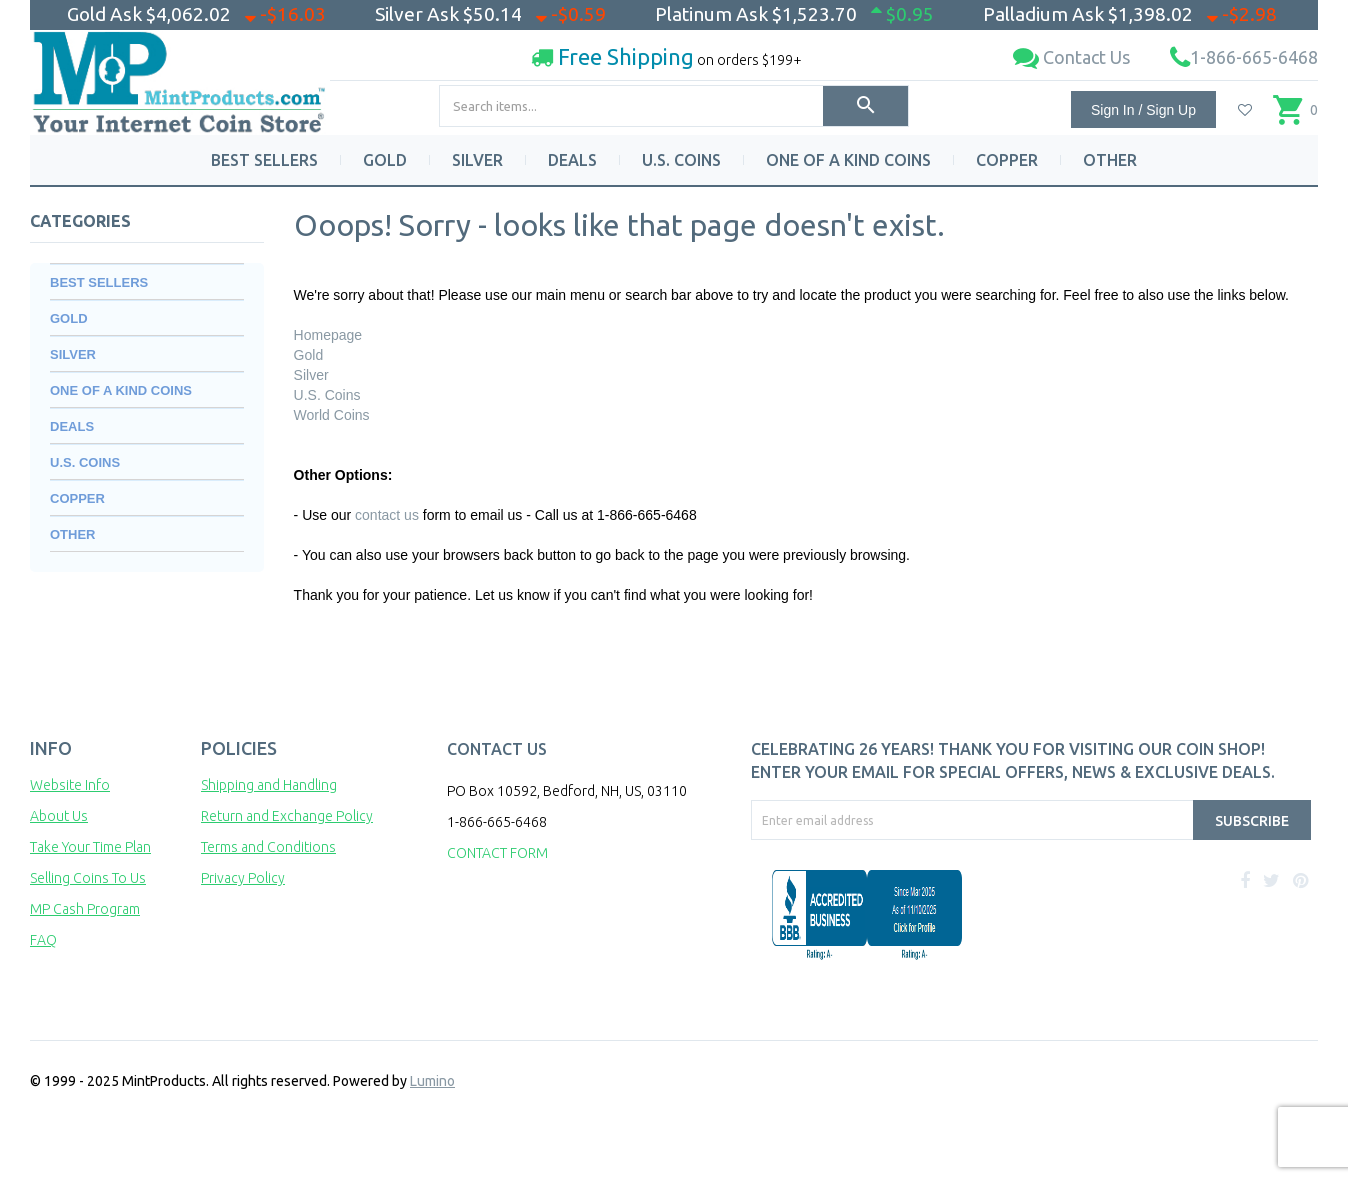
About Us (59, 816)
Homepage (328, 335)
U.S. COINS (681, 160)
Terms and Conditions (268, 847)
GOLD (385, 160)
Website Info (70, 785)
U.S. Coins (327, 395)
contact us (387, 515)
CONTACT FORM (497, 853)
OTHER (1110, 160)
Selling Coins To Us (88, 878)
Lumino (432, 1081)
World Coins (332, 415)
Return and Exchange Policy (287, 816)
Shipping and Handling (269, 785)
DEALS (572, 160)
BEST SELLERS (264, 160)
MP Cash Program (85, 909)
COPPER (1007, 160)
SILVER (477, 160)
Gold (309, 355)
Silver (311, 375)
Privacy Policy (243, 878)
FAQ (43, 940)
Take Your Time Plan (90, 847)
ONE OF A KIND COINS (848, 160)
